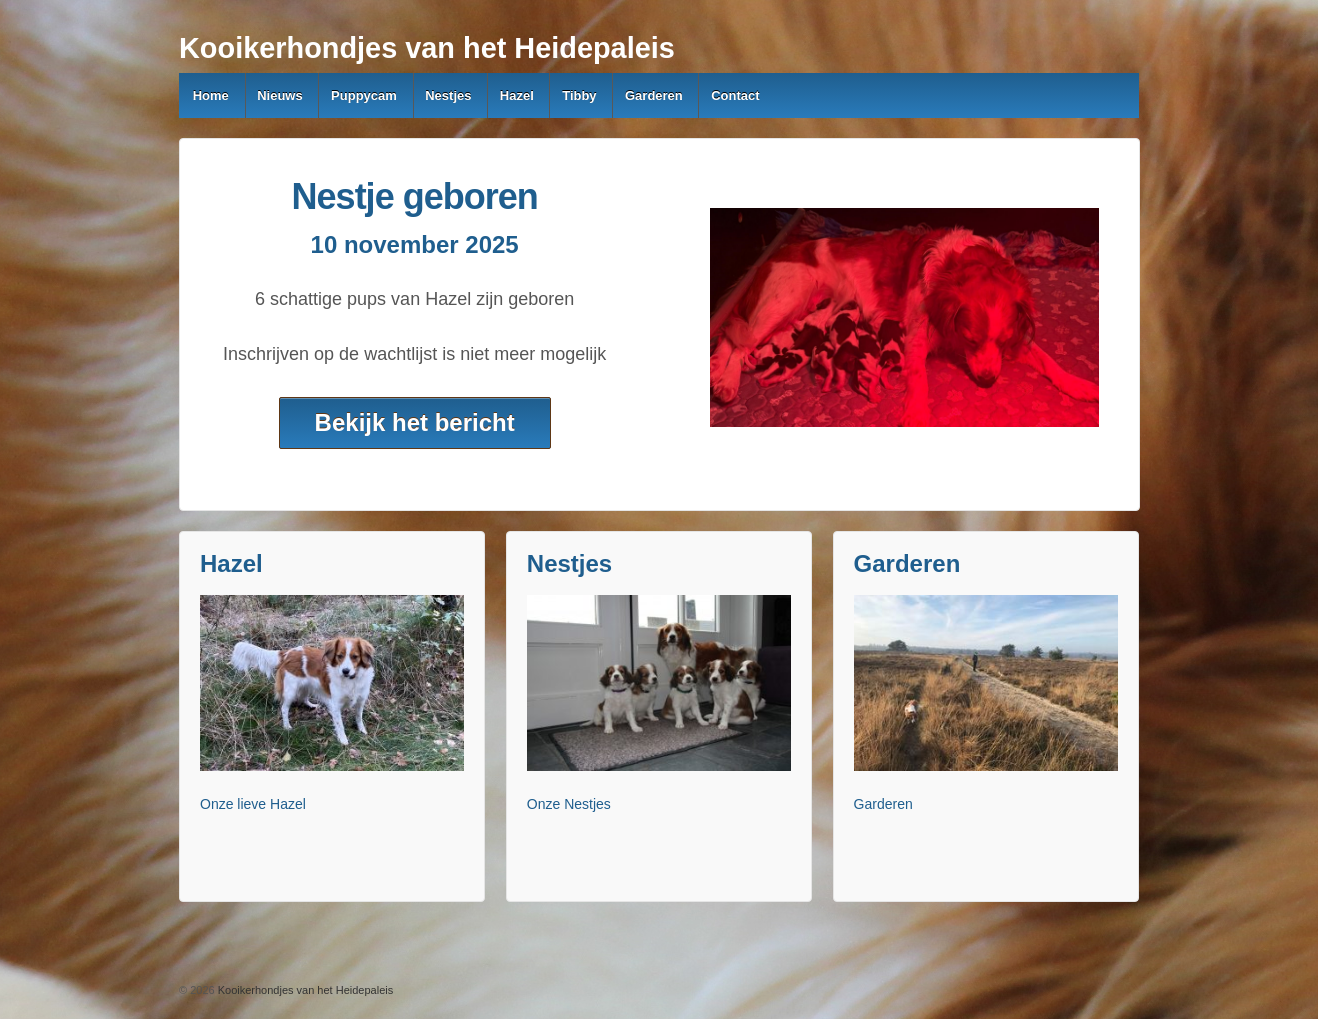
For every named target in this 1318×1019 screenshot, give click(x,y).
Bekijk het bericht (415, 422)
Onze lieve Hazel (253, 804)
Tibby (579, 95)
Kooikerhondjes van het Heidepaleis (427, 48)
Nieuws (280, 95)
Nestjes (448, 95)
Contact (735, 95)
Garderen (654, 95)
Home (211, 95)
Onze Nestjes (569, 804)
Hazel (517, 95)
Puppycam (364, 95)
